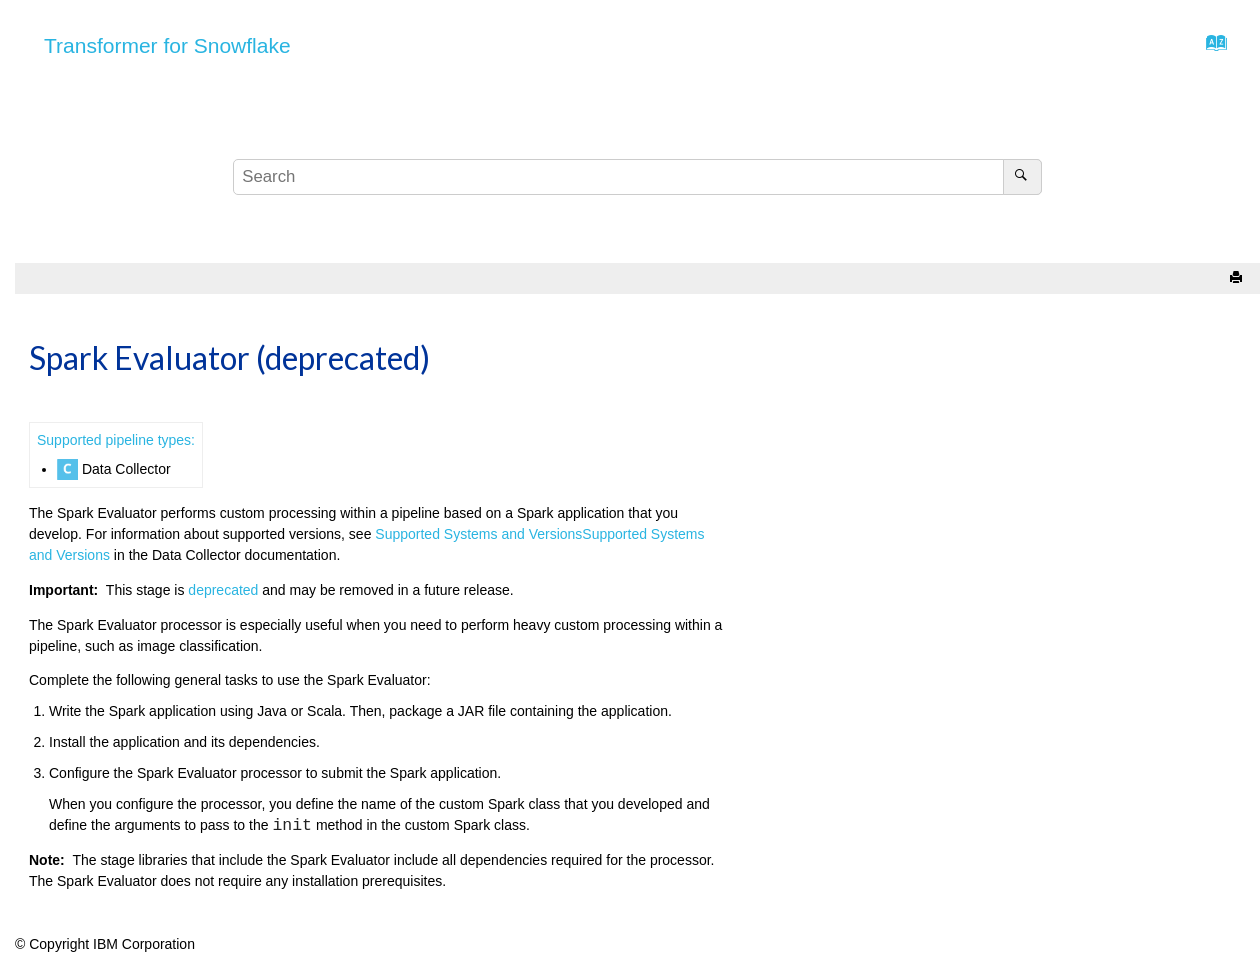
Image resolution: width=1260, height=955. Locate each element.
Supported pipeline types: (116, 440)
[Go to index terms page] (1210, 48)
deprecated (223, 590)
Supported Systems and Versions (478, 534)
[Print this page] (1238, 278)
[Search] (1022, 177)
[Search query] (637, 177)
